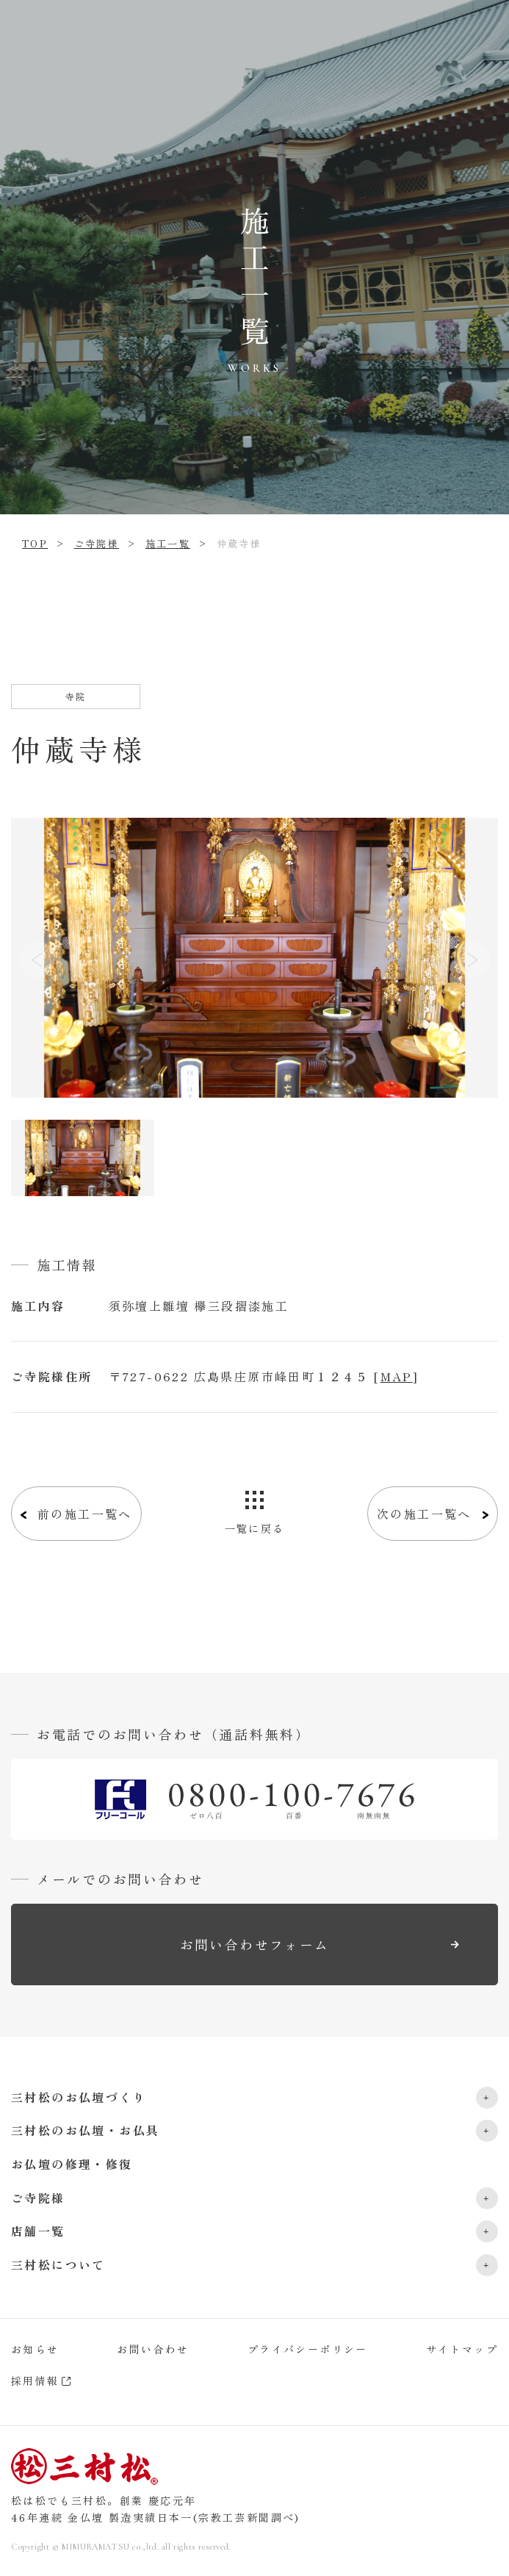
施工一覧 (168, 543)
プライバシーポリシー (308, 2349)
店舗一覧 (38, 2230)
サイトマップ (462, 2349)
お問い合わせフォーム (255, 1944)
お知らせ (35, 2349)
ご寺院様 (97, 543)
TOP (35, 543)
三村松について (58, 2264)
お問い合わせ (153, 2349)
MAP (396, 1376)
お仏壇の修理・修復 (72, 2164)
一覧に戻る (255, 1528)
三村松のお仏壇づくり (78, 2097)
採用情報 (35, 2380)
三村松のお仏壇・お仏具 (85, 2130)
